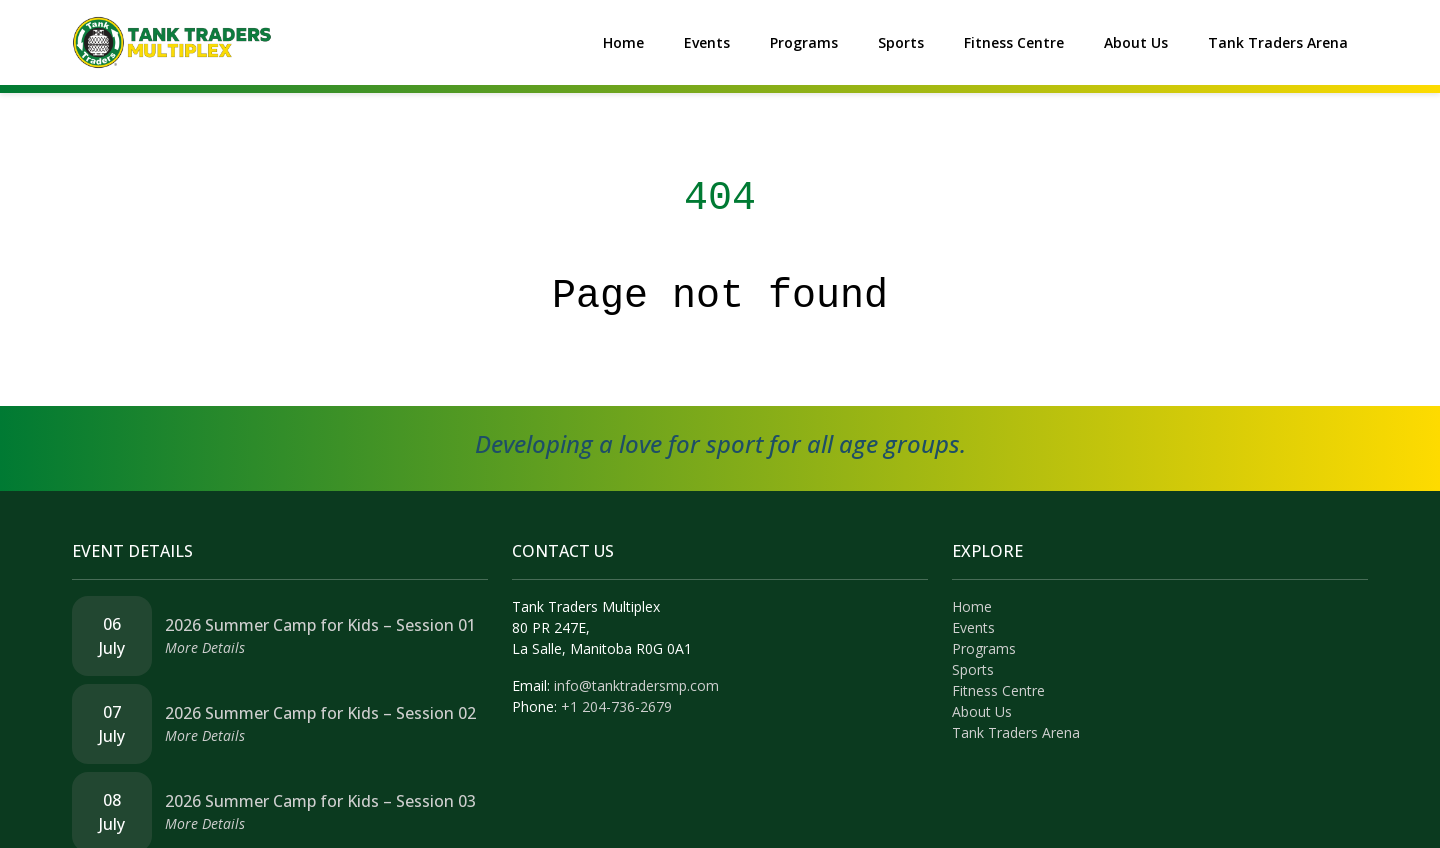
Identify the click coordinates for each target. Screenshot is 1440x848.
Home (623, 42)
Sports (901, 42)
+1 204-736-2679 (616, 706)
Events (707, 42)
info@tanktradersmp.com (636, 685)
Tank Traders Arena (1278, 42)
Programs (804, 42)
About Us (1136, 42)
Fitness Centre (1014, 42)
